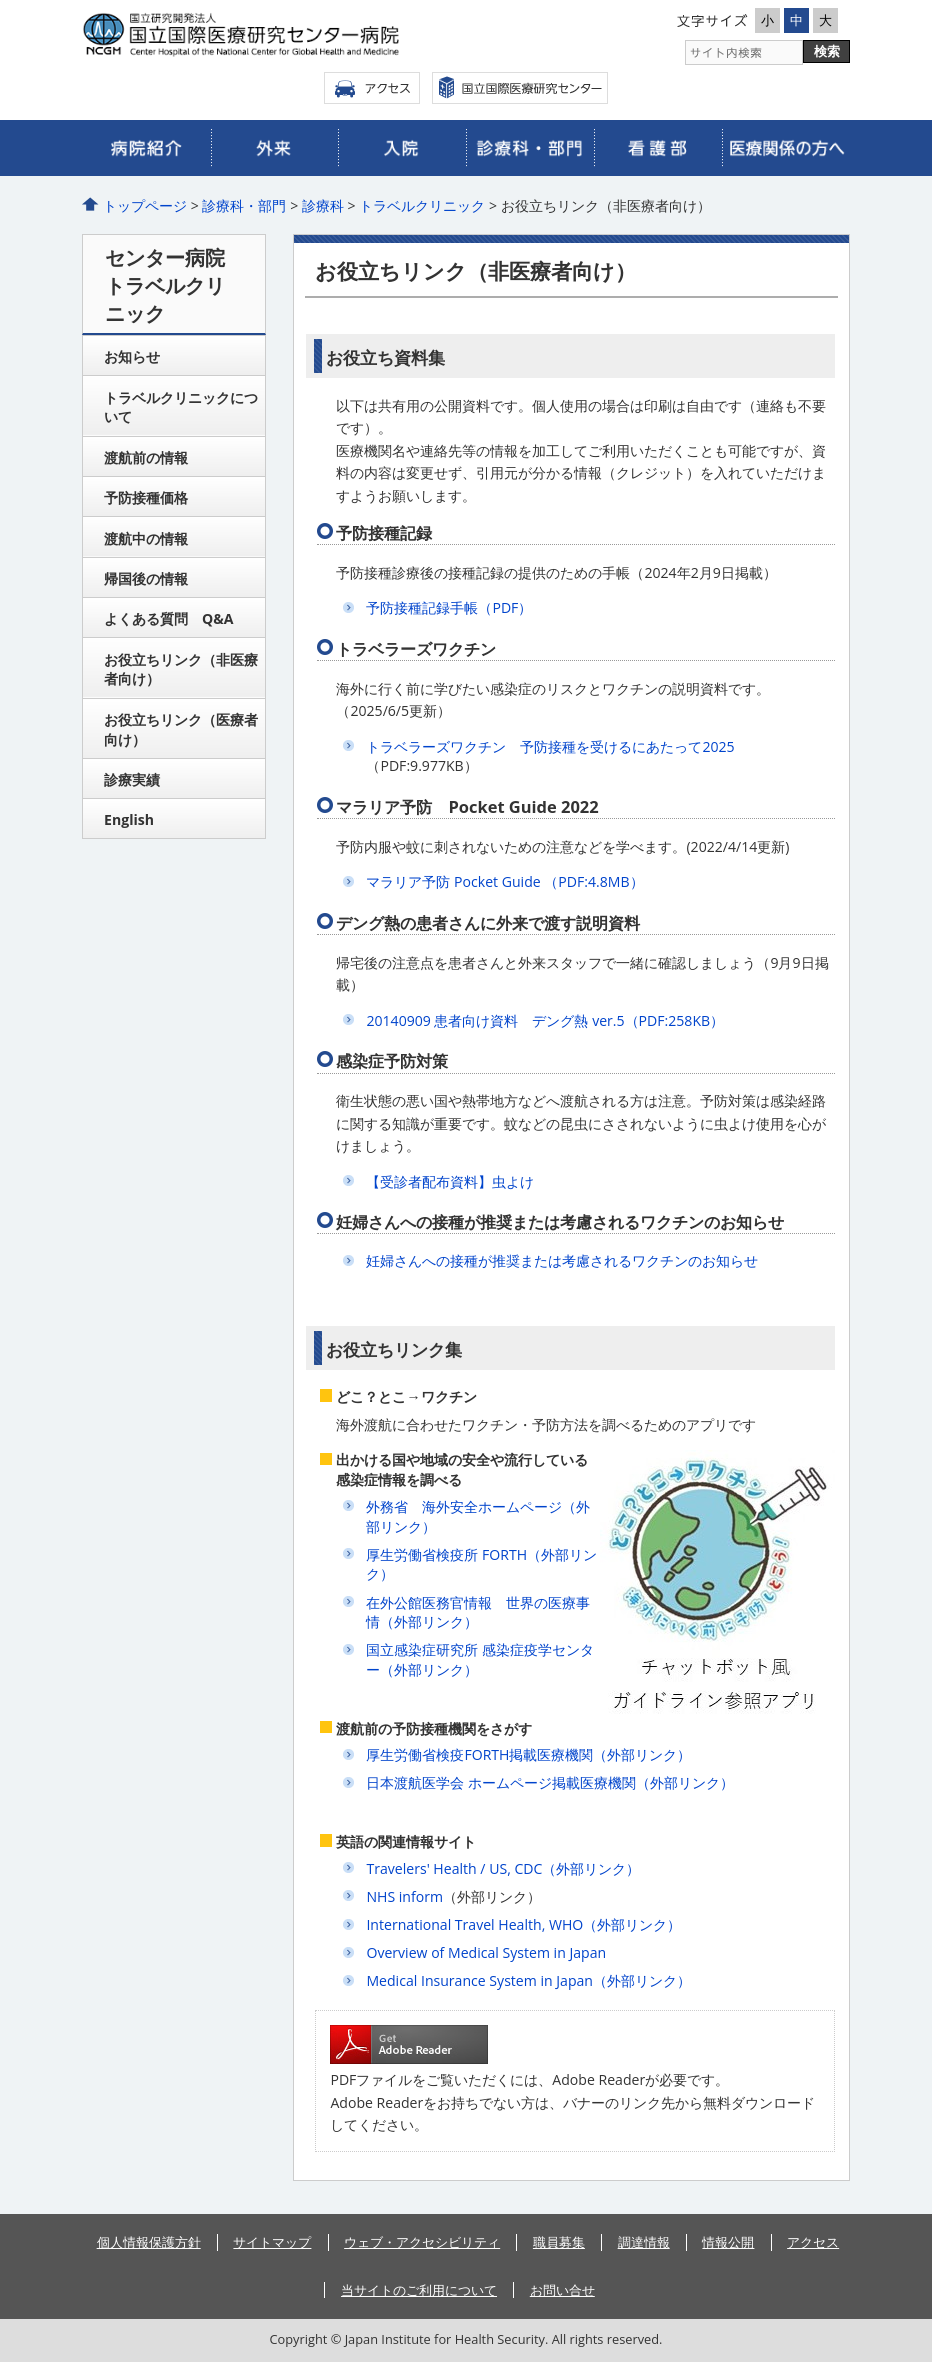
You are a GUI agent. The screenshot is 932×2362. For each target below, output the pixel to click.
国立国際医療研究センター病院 (272, 34)
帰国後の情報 (146, 578)
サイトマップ (272, 2242)
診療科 (323, 205)
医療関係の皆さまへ (786, 148)
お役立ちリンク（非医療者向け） (181, 669)
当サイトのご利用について (419, 2290)
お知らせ (132, 356)
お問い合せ (562, 2290)
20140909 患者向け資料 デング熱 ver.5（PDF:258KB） (545, 1020)
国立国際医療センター (520, 88)
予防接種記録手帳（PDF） (449, 607)
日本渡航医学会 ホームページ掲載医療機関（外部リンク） (550, 1782)
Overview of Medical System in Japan (486, 1952)
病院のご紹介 (146, 148)
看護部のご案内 (658, 148)
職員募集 (559, 2242)
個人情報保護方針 (149, 2242)
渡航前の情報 (146, 457)
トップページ (145, 205)
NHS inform (404, 1896)
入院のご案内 (402, 148)
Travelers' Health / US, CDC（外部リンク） (503, 1868)
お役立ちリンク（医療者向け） (181, 729)
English (129, 819)
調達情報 (644, 2242)
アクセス (372, 88)
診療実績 (132, 779)
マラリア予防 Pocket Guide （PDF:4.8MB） (504, 881)
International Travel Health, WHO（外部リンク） (523, 1924)
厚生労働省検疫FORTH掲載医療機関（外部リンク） (528, 1754)
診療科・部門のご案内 (530, 148)
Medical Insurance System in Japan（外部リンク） (528, 1980)
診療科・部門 (244, 205)
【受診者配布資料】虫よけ (450, 1181)
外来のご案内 (275, 148)
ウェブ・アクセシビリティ (422, 2242)
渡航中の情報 (146, 538)
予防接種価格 (146, 497)
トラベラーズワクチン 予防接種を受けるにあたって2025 (550, 746)
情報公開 (728, 2242)
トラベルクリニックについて (181, 407)
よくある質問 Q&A (168, 618)
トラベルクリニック (422, 205)
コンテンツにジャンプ (0, 0)
